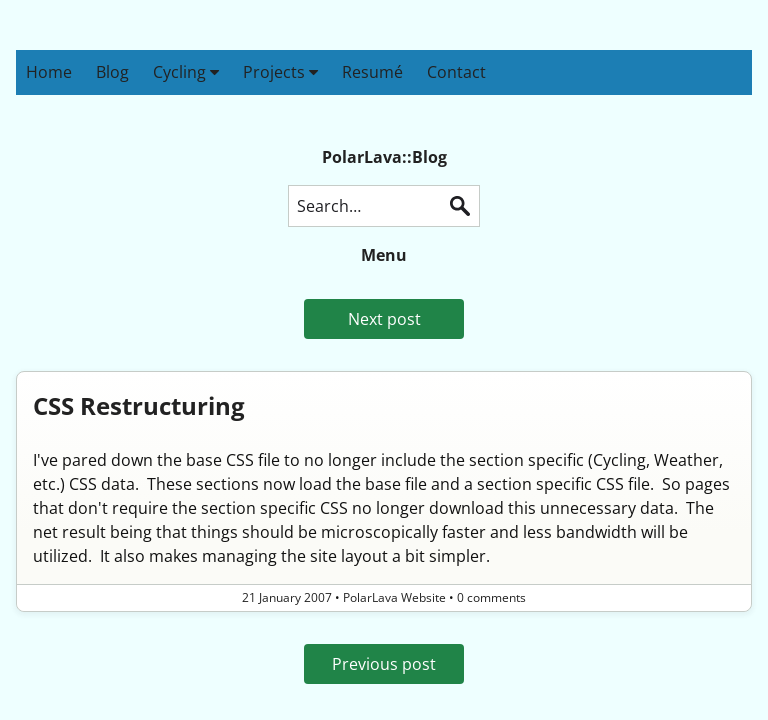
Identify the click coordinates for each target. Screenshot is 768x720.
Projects (280, 72)
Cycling (186, 72)
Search (460, 206)
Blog (112, 72)
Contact (456, 72)
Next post (384, 319)
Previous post (384, 664)
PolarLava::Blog (384, 157)
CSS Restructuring (139, 405)
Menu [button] (384, 255)
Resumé (372, 72)
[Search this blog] (384, 206)
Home (49, 72)
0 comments (491, 597)
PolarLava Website (394, 597)
